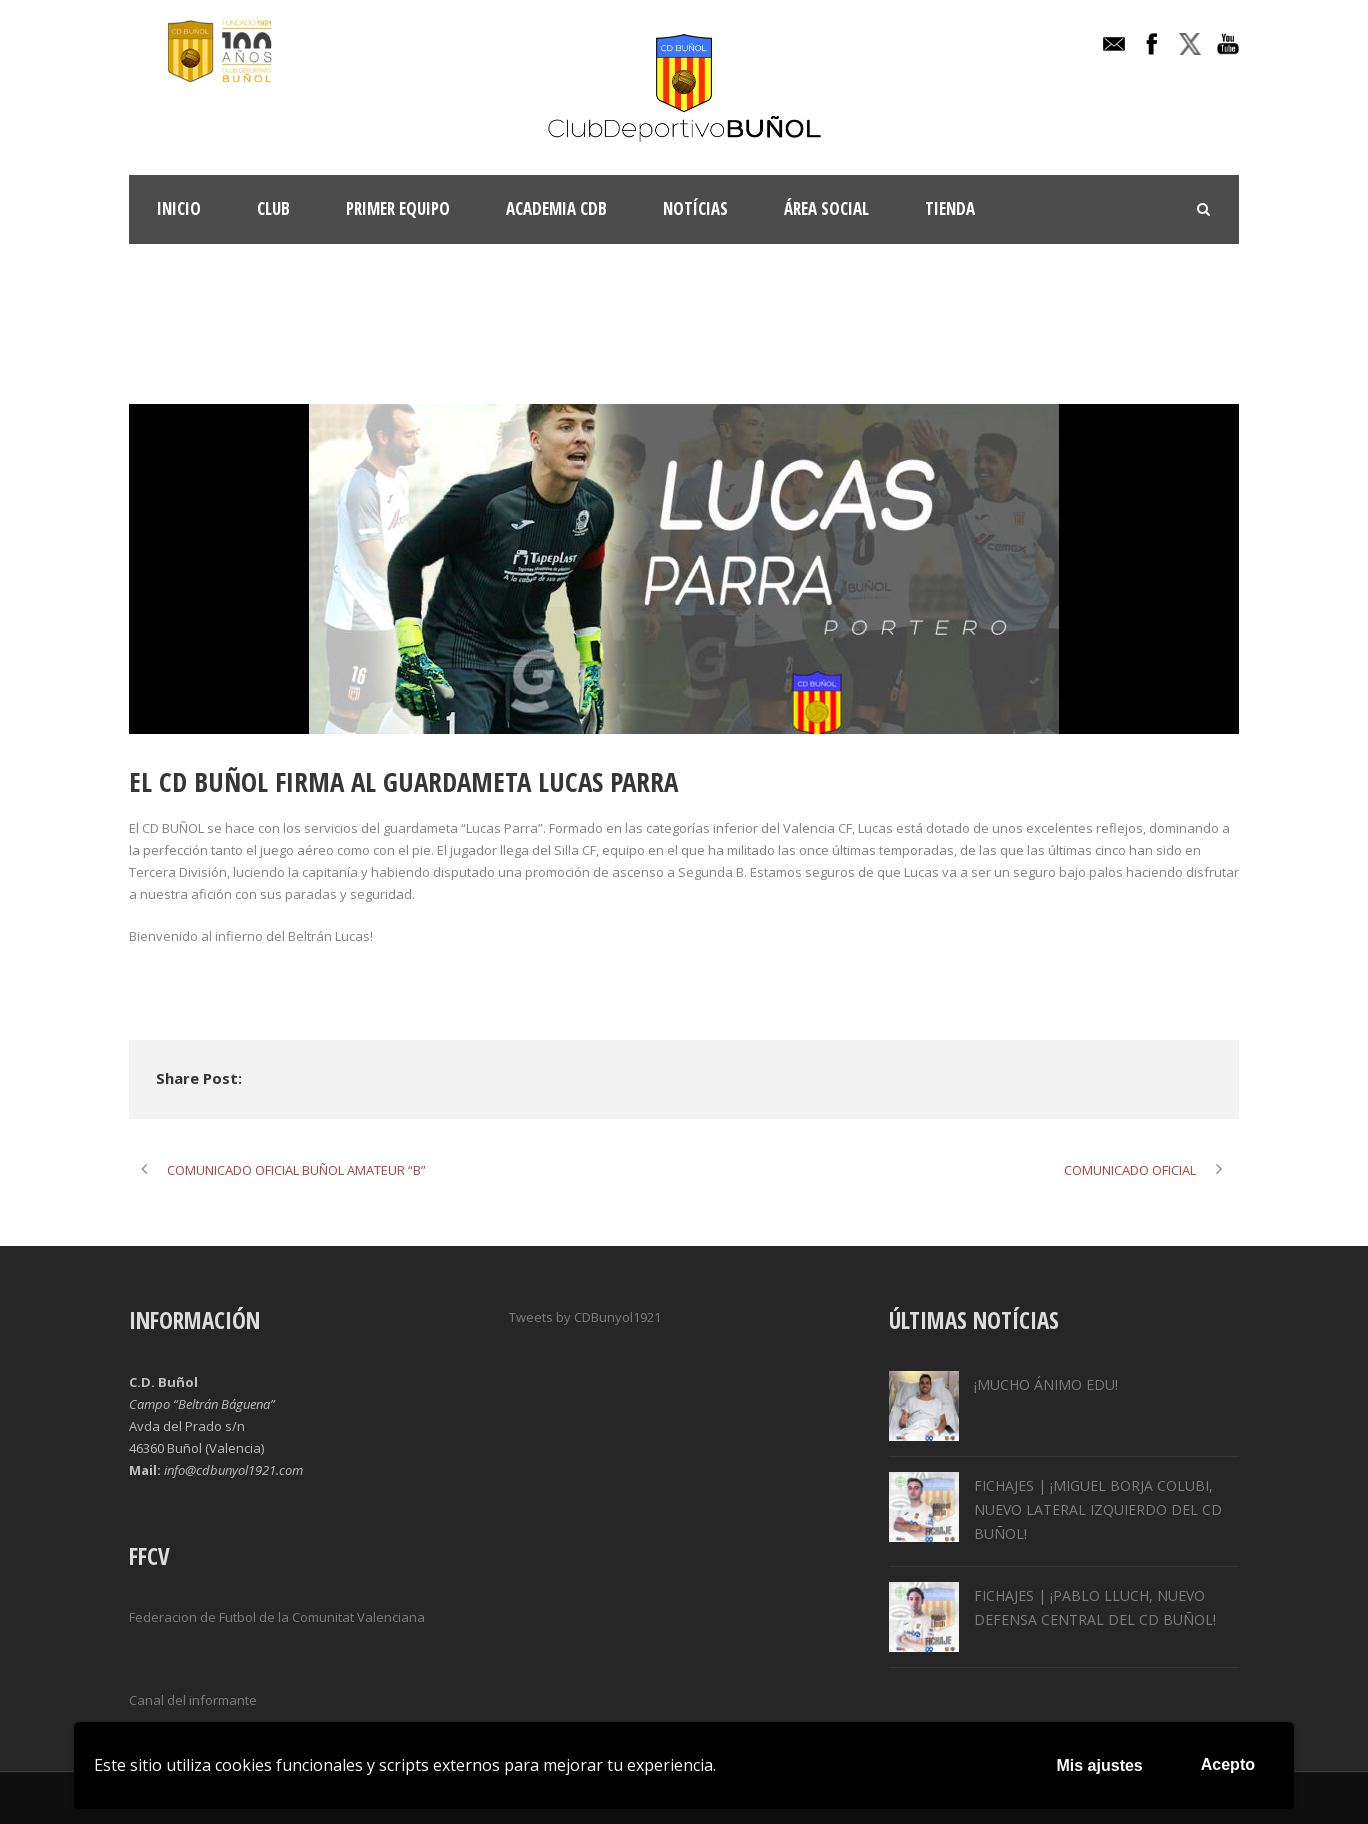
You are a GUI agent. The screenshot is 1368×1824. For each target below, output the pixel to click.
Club (273, 208)
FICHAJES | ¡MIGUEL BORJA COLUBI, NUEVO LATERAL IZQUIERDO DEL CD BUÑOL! (1098, 1509)
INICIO (179, 208)
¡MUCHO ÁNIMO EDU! (1046, 1384)
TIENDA (950, 208)
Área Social (826, 208)
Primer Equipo (398, 208)
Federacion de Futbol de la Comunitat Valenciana (277, 1617)
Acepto (1228, 1764)
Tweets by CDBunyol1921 (585, 1317)
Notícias (695, 208)
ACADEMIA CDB (556, 208)
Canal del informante (193, 1700)
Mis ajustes (1100, 1765)
